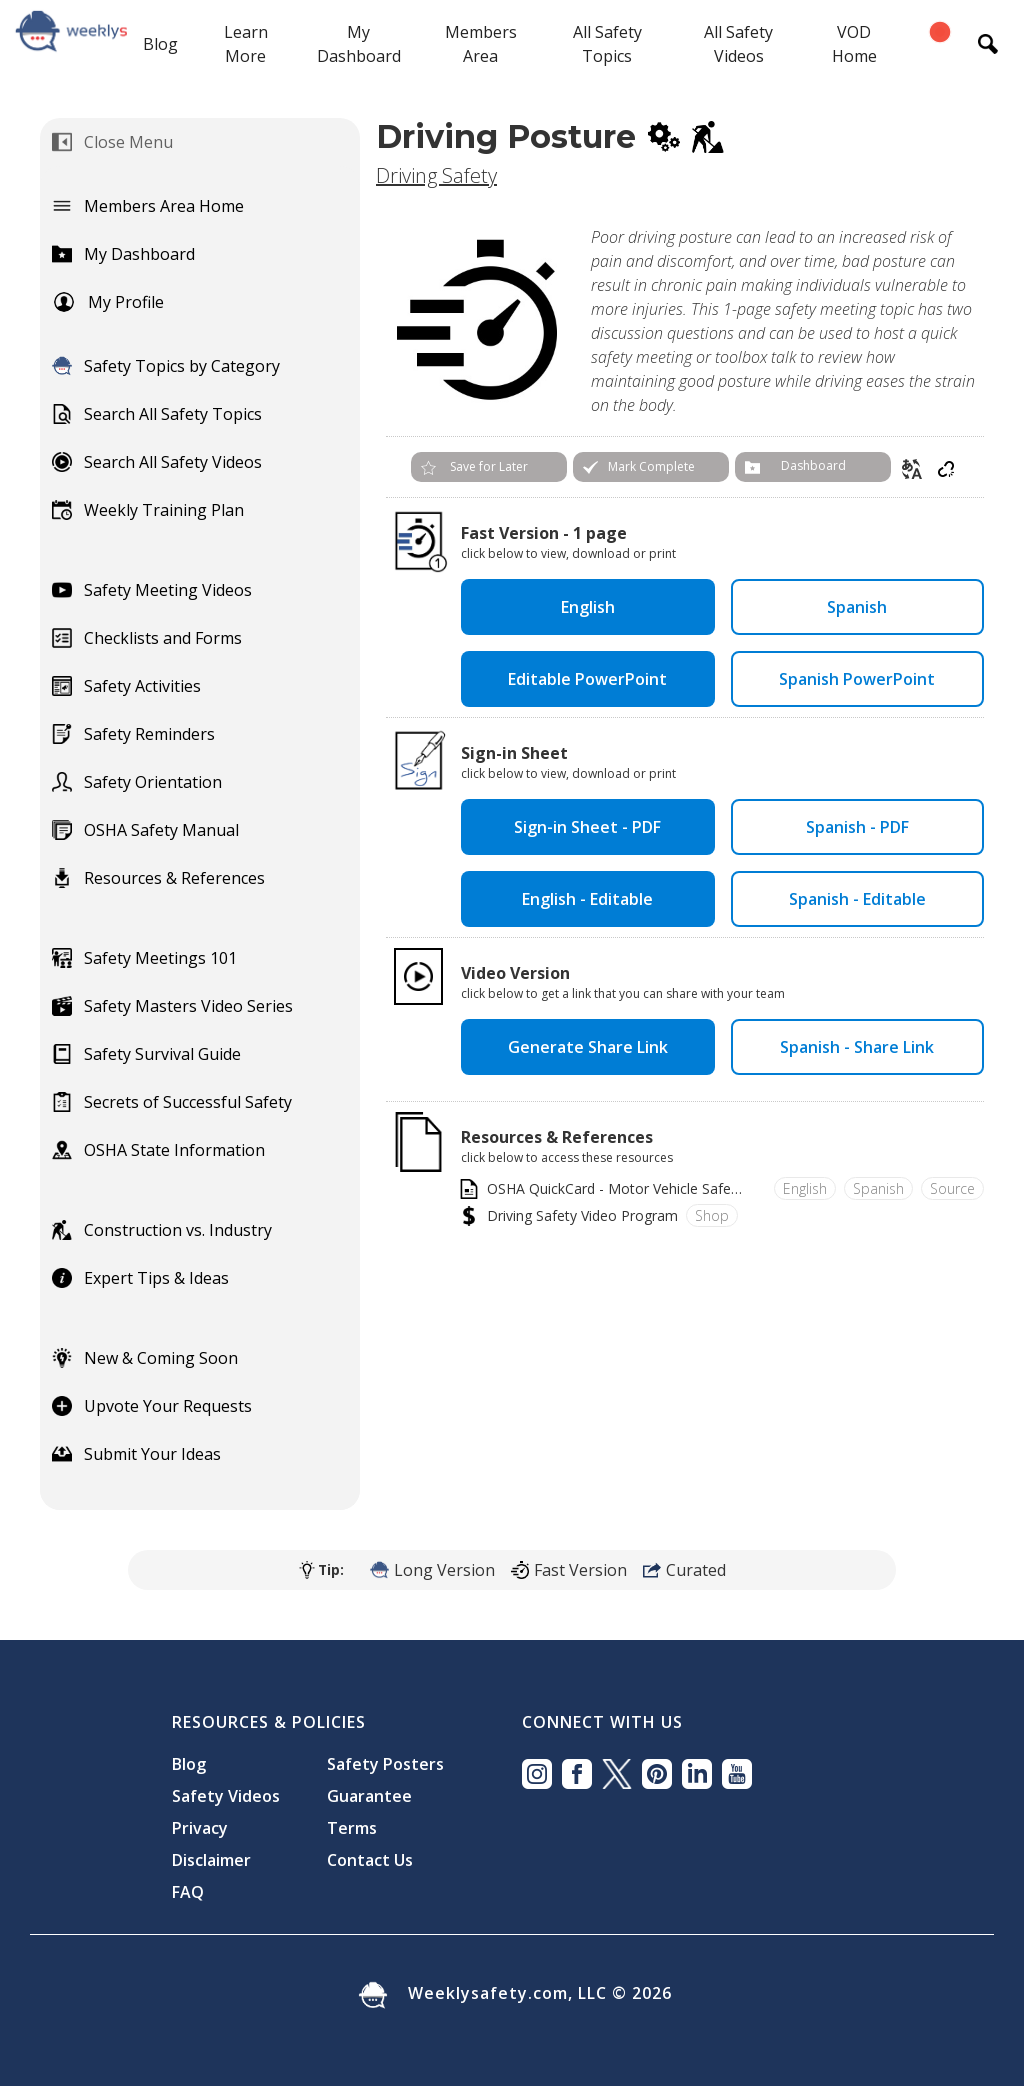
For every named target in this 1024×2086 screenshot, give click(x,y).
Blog (160, 44)
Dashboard (813, 465)
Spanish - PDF (857, 827)
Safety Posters (385, 1764)
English (588, 607)
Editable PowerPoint (587, 679)
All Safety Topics (607, 44)
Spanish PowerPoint (857, 679)
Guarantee (369, 1796)
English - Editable (587, 899)
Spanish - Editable (857, 899)
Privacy (200, 1828)
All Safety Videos (738, 44)
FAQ (188, 1892)
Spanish (857, 607)
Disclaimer (211, 1860)
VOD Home (854, 44)
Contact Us (370, 1860)
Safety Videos (226, 1796)
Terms (352, 1828)
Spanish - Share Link (857, 1047)
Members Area (481, 44)
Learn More (246, 44)
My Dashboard (359, 44)
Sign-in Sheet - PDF (587, 827)
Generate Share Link (588, 1047)
